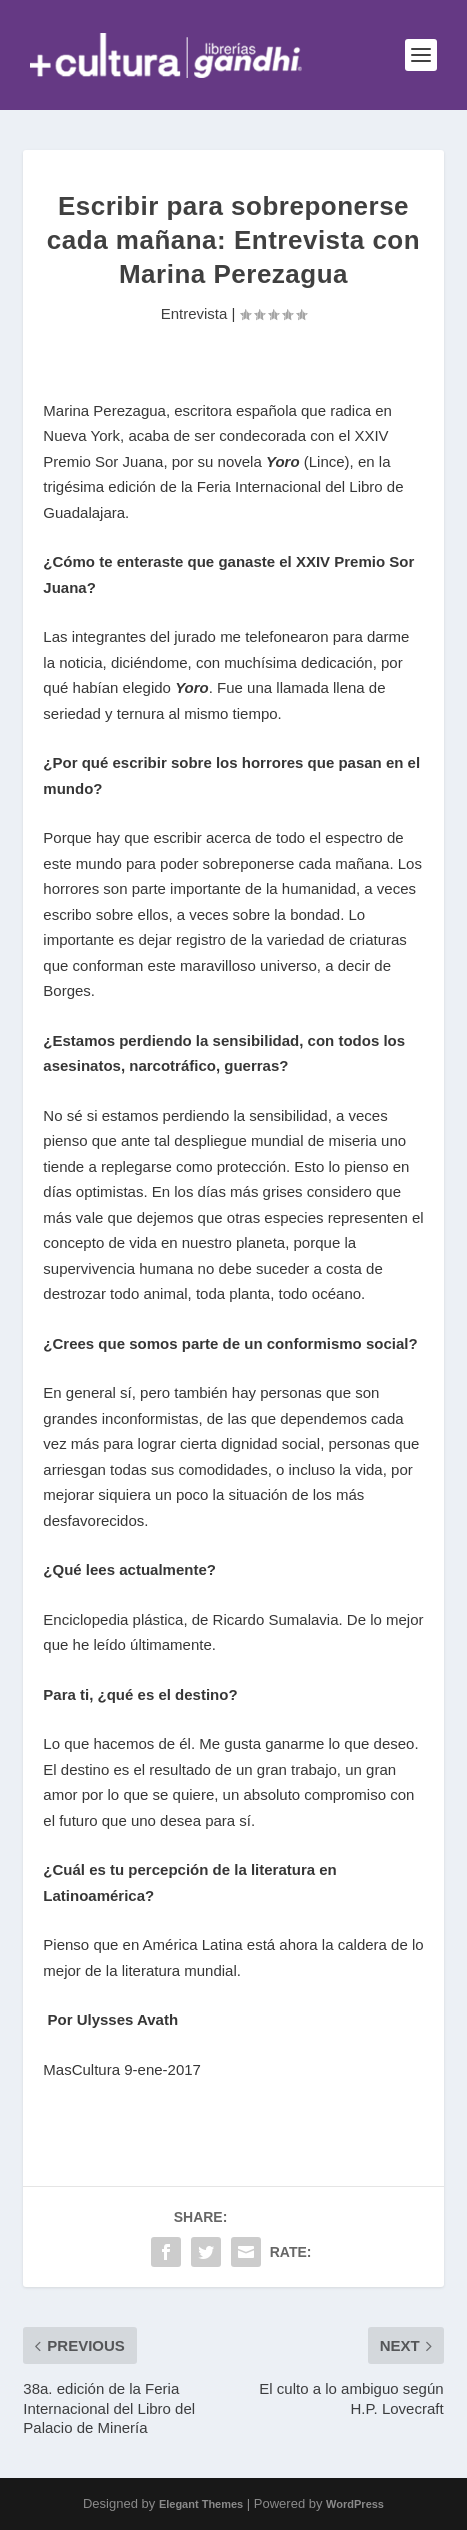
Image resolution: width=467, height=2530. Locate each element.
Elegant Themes (201, 2504)
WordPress (355, 2504)
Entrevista (194, 313)
